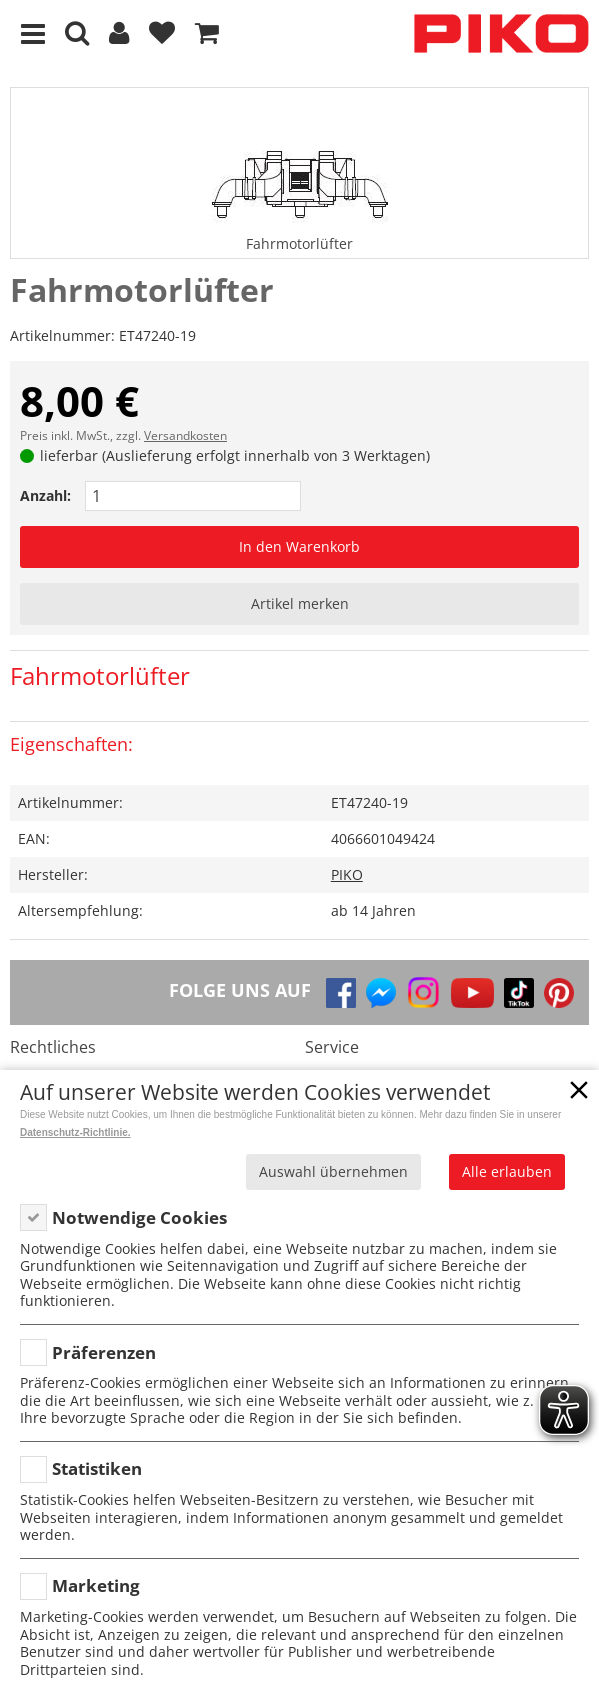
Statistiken (97, 1468)
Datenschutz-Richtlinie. (75, 1132)
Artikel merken (300, 603)
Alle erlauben (507, 1171)
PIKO (347, 874)
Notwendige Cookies (139, 1217)
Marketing (96, 1585)
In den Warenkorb (299, 546)
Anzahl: (45, 495)
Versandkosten (185, 435)
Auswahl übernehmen (333, 1171)
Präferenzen (104, 1352)
